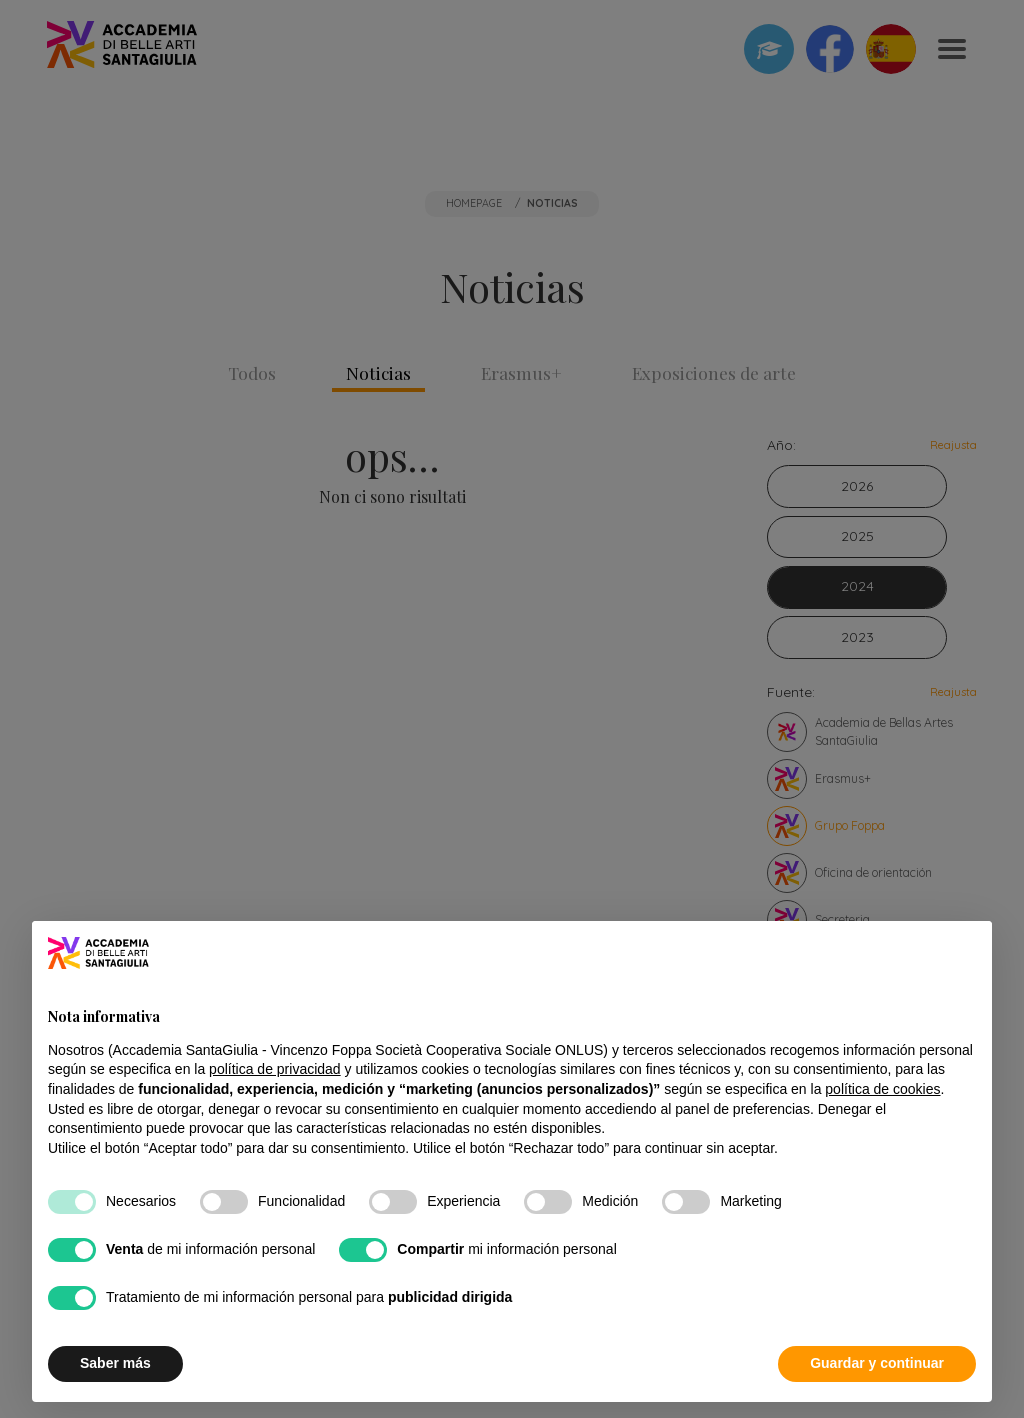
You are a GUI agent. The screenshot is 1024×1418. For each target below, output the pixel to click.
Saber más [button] (115, 1363)
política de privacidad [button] (275, 1069)
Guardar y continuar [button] (877, 1363)
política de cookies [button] (882, 1089)
